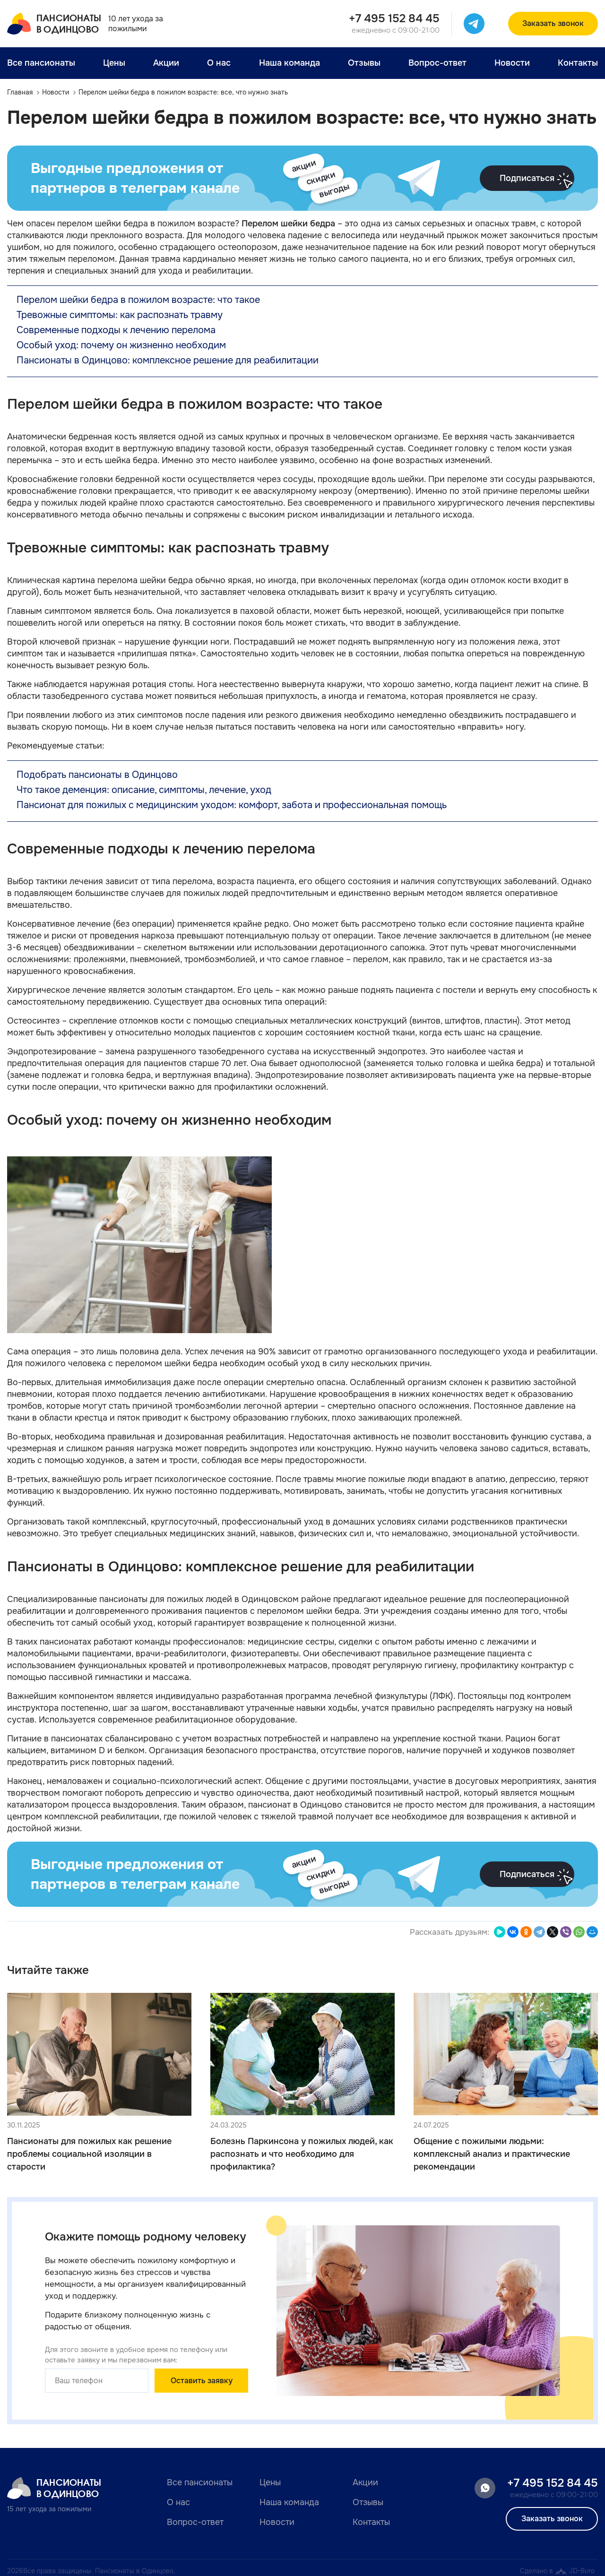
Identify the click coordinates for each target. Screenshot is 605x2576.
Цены (114, 63)
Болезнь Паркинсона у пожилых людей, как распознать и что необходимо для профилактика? (301, 2154)
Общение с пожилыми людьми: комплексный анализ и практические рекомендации (492, 2154)
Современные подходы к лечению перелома (116, 330)
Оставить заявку (202, 2381)
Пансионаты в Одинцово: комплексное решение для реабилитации (168, 360)
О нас (219, 63)
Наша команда (289, 63)
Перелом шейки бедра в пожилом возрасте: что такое (138, 300)
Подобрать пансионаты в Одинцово (97, 775)
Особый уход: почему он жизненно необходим (121, 345)
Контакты (578, 63)
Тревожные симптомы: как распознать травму (120, 315)
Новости (512, 63)
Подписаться (537, 181)
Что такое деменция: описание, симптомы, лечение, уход (144, 790)
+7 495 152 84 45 (394, 18)
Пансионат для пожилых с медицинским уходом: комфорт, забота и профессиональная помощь (232, 805)
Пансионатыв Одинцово (54, 23)
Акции (166, 63)
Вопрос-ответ (437, 63)
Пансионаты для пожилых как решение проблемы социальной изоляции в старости (89, 2154)
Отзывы (364, 63)
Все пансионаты (41, 63)
